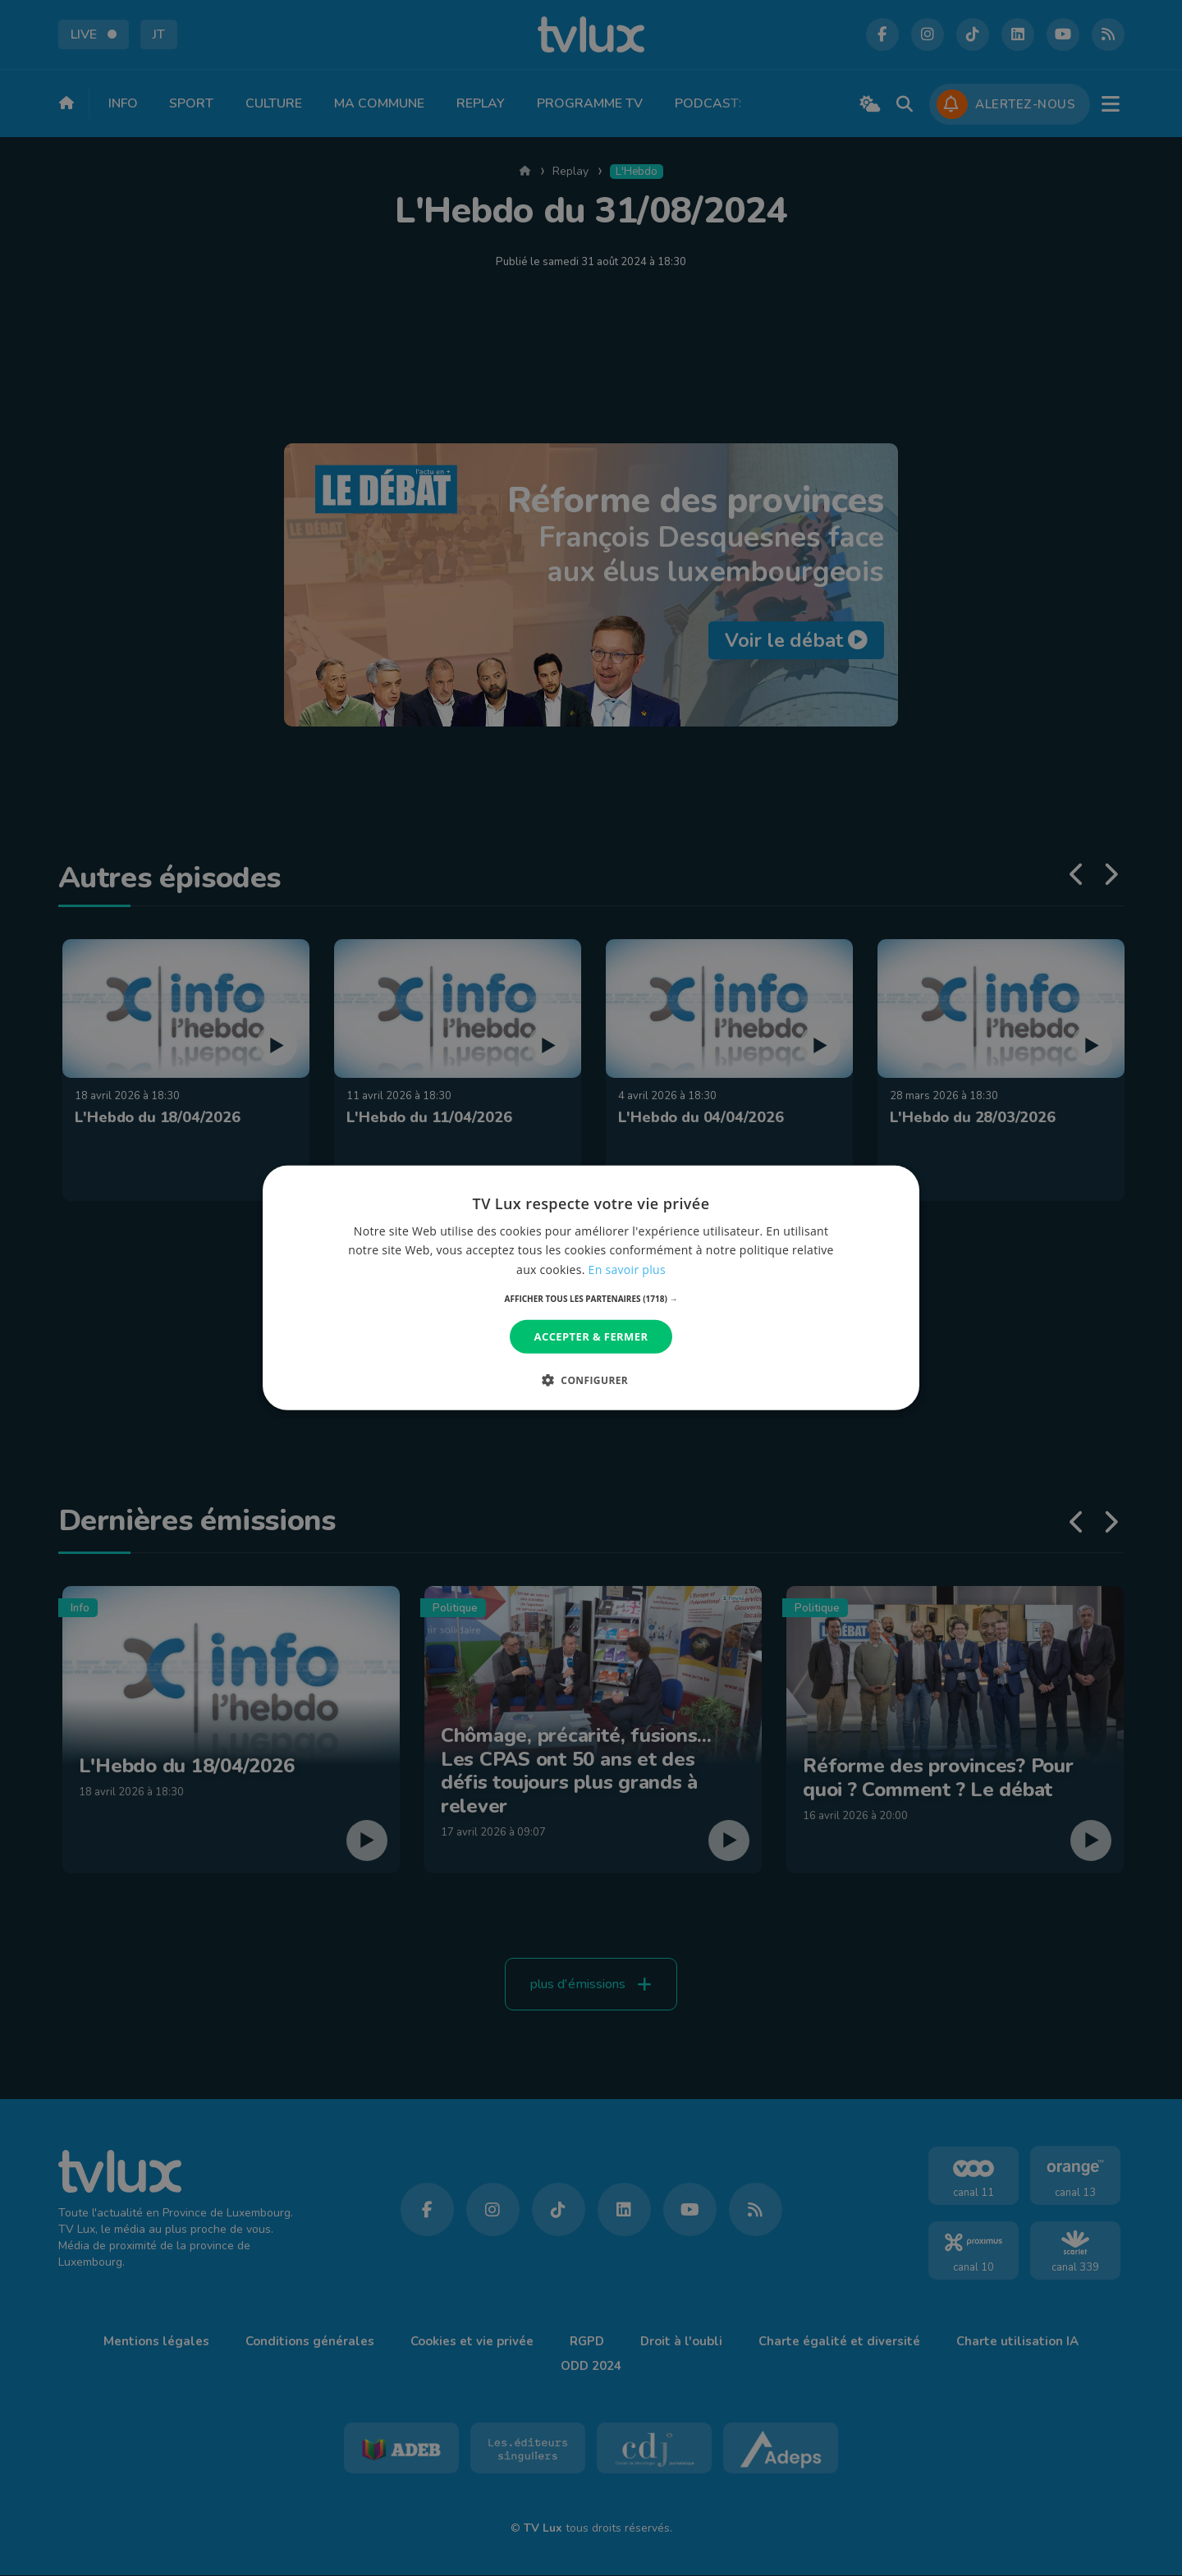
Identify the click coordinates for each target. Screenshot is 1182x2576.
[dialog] (591, 1288)
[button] (591, 1298)
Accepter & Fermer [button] (591, 1336)
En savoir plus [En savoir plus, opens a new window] (627, 1269)
